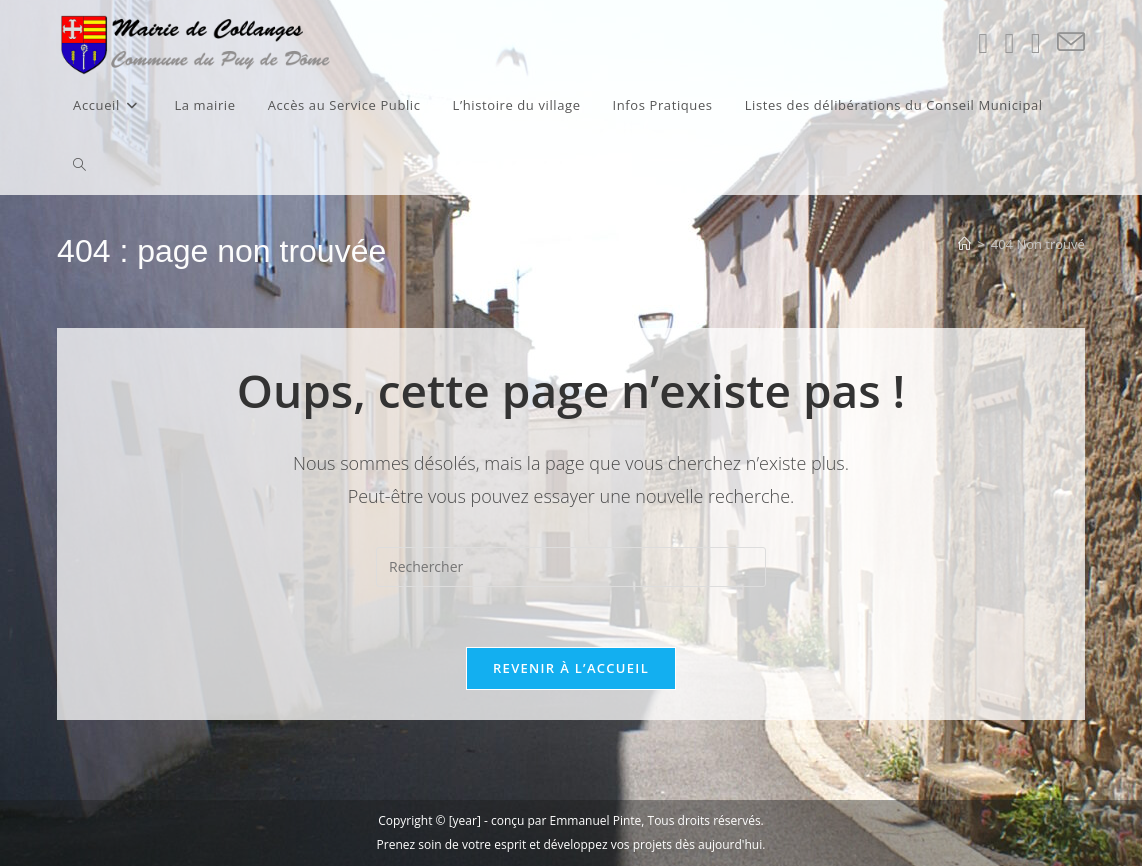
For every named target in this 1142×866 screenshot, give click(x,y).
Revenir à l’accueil (571, 668)
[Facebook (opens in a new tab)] (1009, 43)
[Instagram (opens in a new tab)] (1036, 43)
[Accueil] (964, 244)
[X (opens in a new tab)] (983, 43)
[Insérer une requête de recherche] (571, 567)
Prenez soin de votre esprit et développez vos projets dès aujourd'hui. (571, 844)
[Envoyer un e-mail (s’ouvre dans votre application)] (1071, 42)
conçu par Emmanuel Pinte (566, 820)
